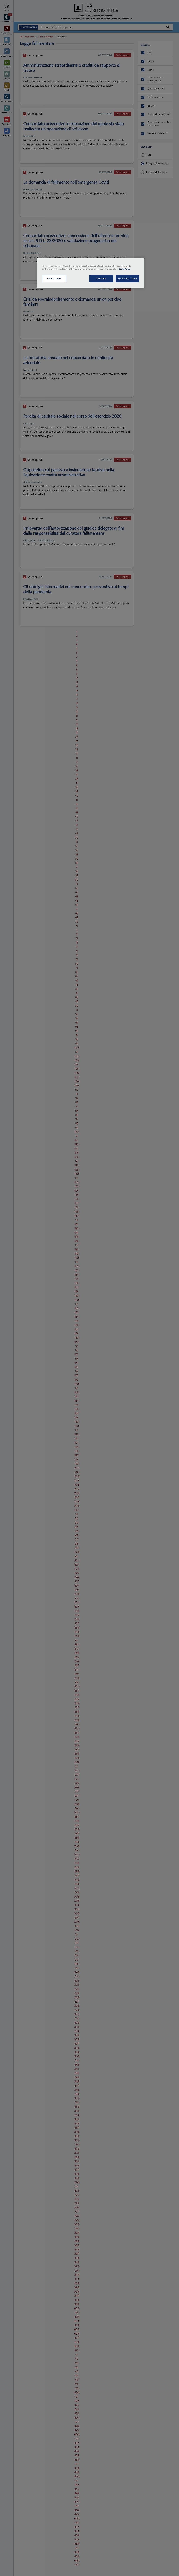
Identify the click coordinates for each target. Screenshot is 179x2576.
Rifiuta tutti (101, 278)
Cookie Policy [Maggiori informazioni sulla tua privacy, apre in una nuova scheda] (124, 269)
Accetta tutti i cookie (127, 278)
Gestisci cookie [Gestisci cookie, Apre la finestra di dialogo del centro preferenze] (54, 278)
